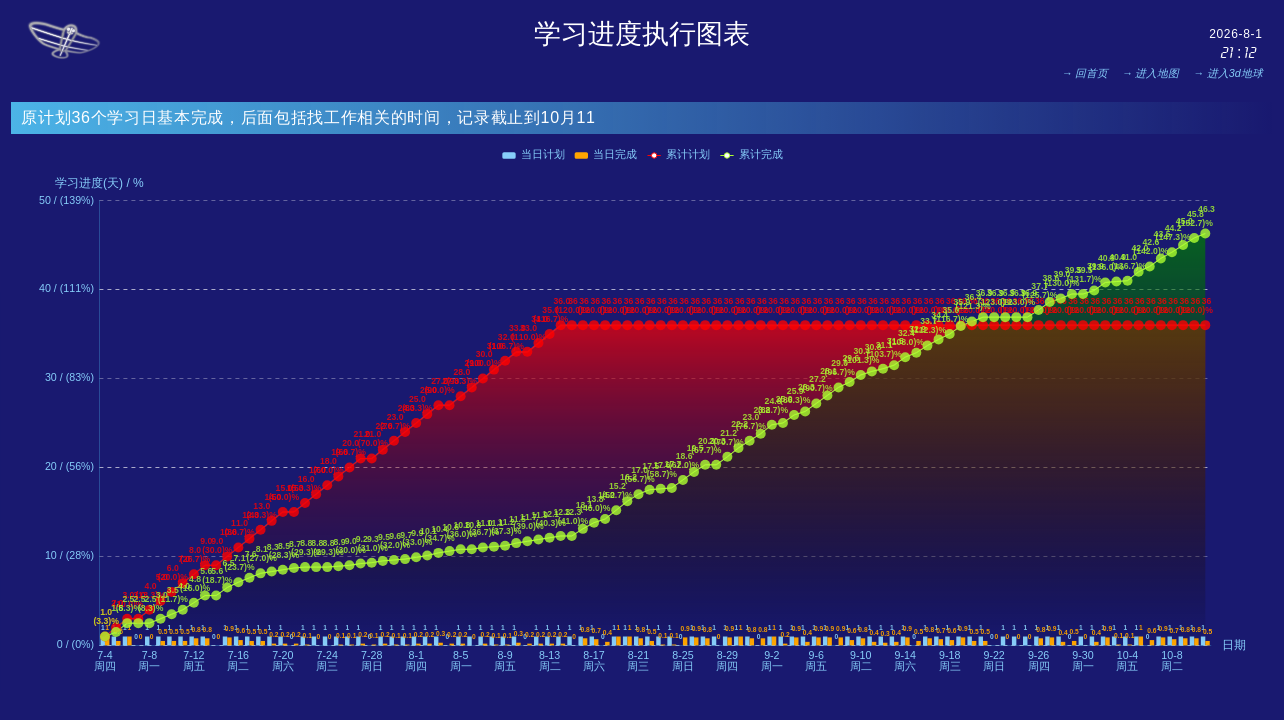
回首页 (1091, 73)
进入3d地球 (1235, 73)
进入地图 (1157, 73)
